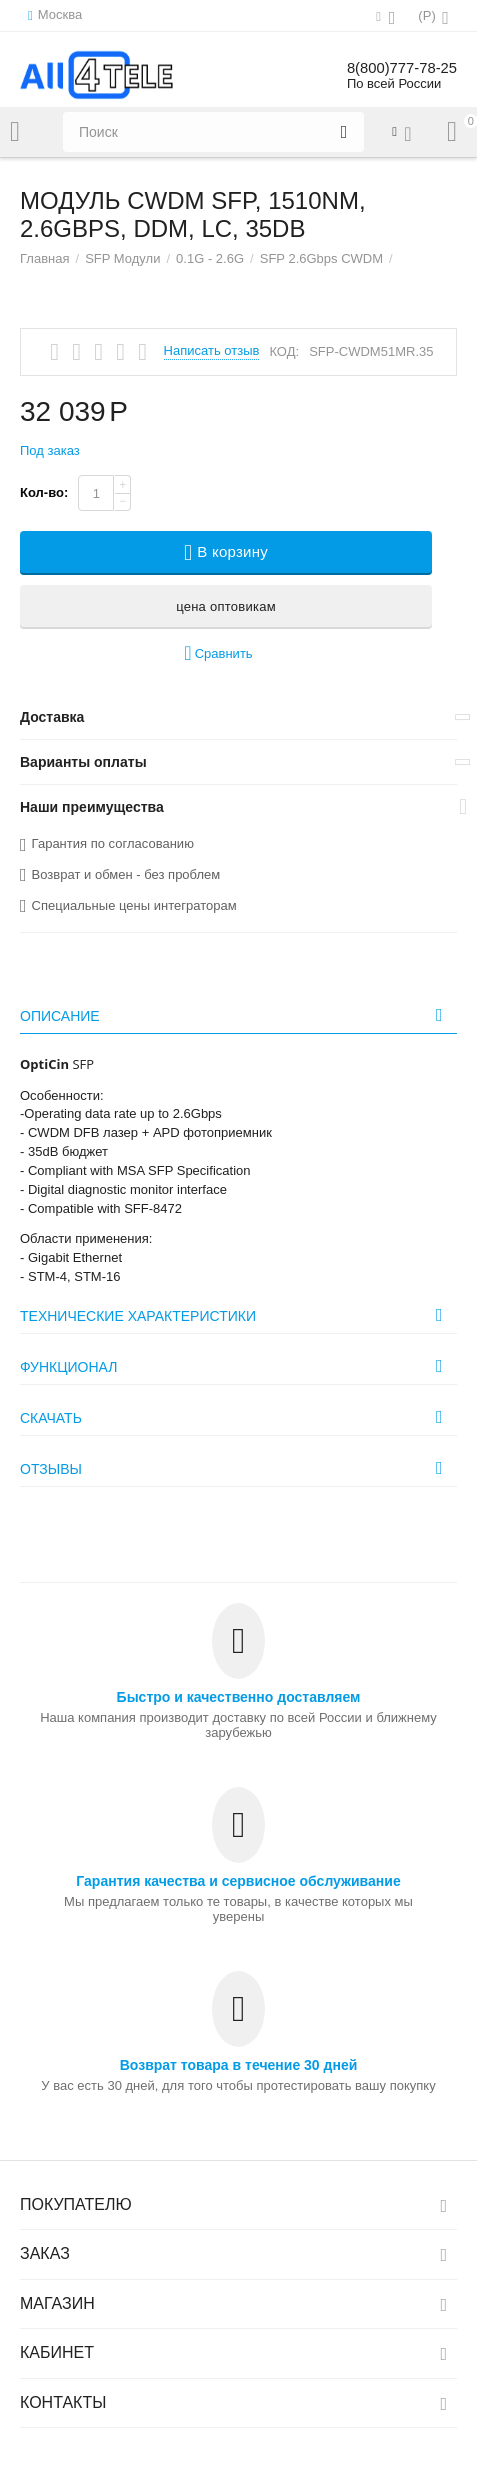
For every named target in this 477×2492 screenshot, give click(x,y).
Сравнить (218, 653)
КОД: (284, 351)
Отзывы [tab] (236, 1468)
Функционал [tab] (236, 1366)
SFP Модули (122, 258)
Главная (45, 258)
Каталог (15, 132)
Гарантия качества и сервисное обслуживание (238, 1881)
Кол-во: (44, 492)
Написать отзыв (212, 351)
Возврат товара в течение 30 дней (239, 2065)
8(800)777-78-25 (397, 67)
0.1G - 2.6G (210, 258)
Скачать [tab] (236, 1417)
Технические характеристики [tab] (236, 1315)
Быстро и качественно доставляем (239, 1697)
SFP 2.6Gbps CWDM (321, 258)
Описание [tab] (236, 1015)
